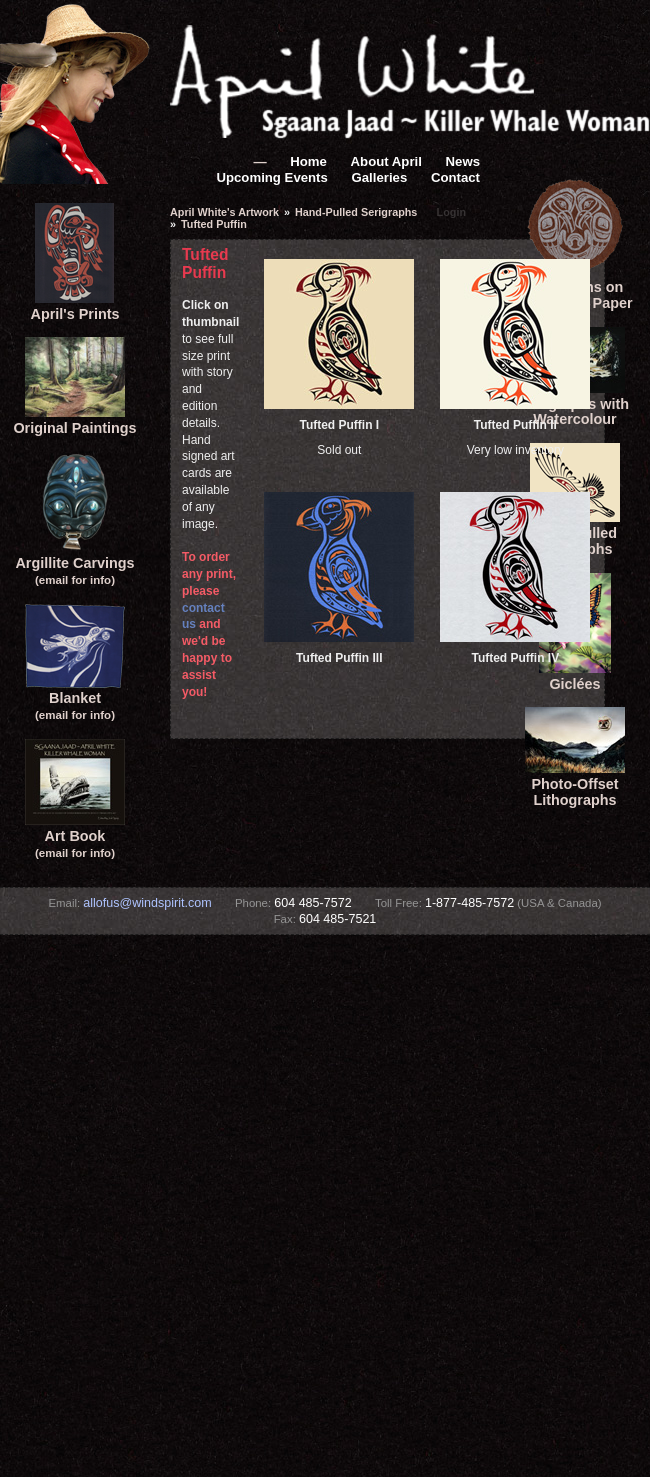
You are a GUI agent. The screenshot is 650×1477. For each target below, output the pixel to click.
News (463, 161)
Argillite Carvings (74, 562)
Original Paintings (74, 420)
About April (386, 161)
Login (451, 212)
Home (308, 161)
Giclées (575, 676)
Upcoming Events (271, 177)
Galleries (380, 177)
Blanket (75, 698)
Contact (455, 177)
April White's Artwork (224, 212)
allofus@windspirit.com (147, 903)
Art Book (75, 835)
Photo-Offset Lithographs (575, 784)
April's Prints (75, 306)
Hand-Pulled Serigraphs (356, 212)
